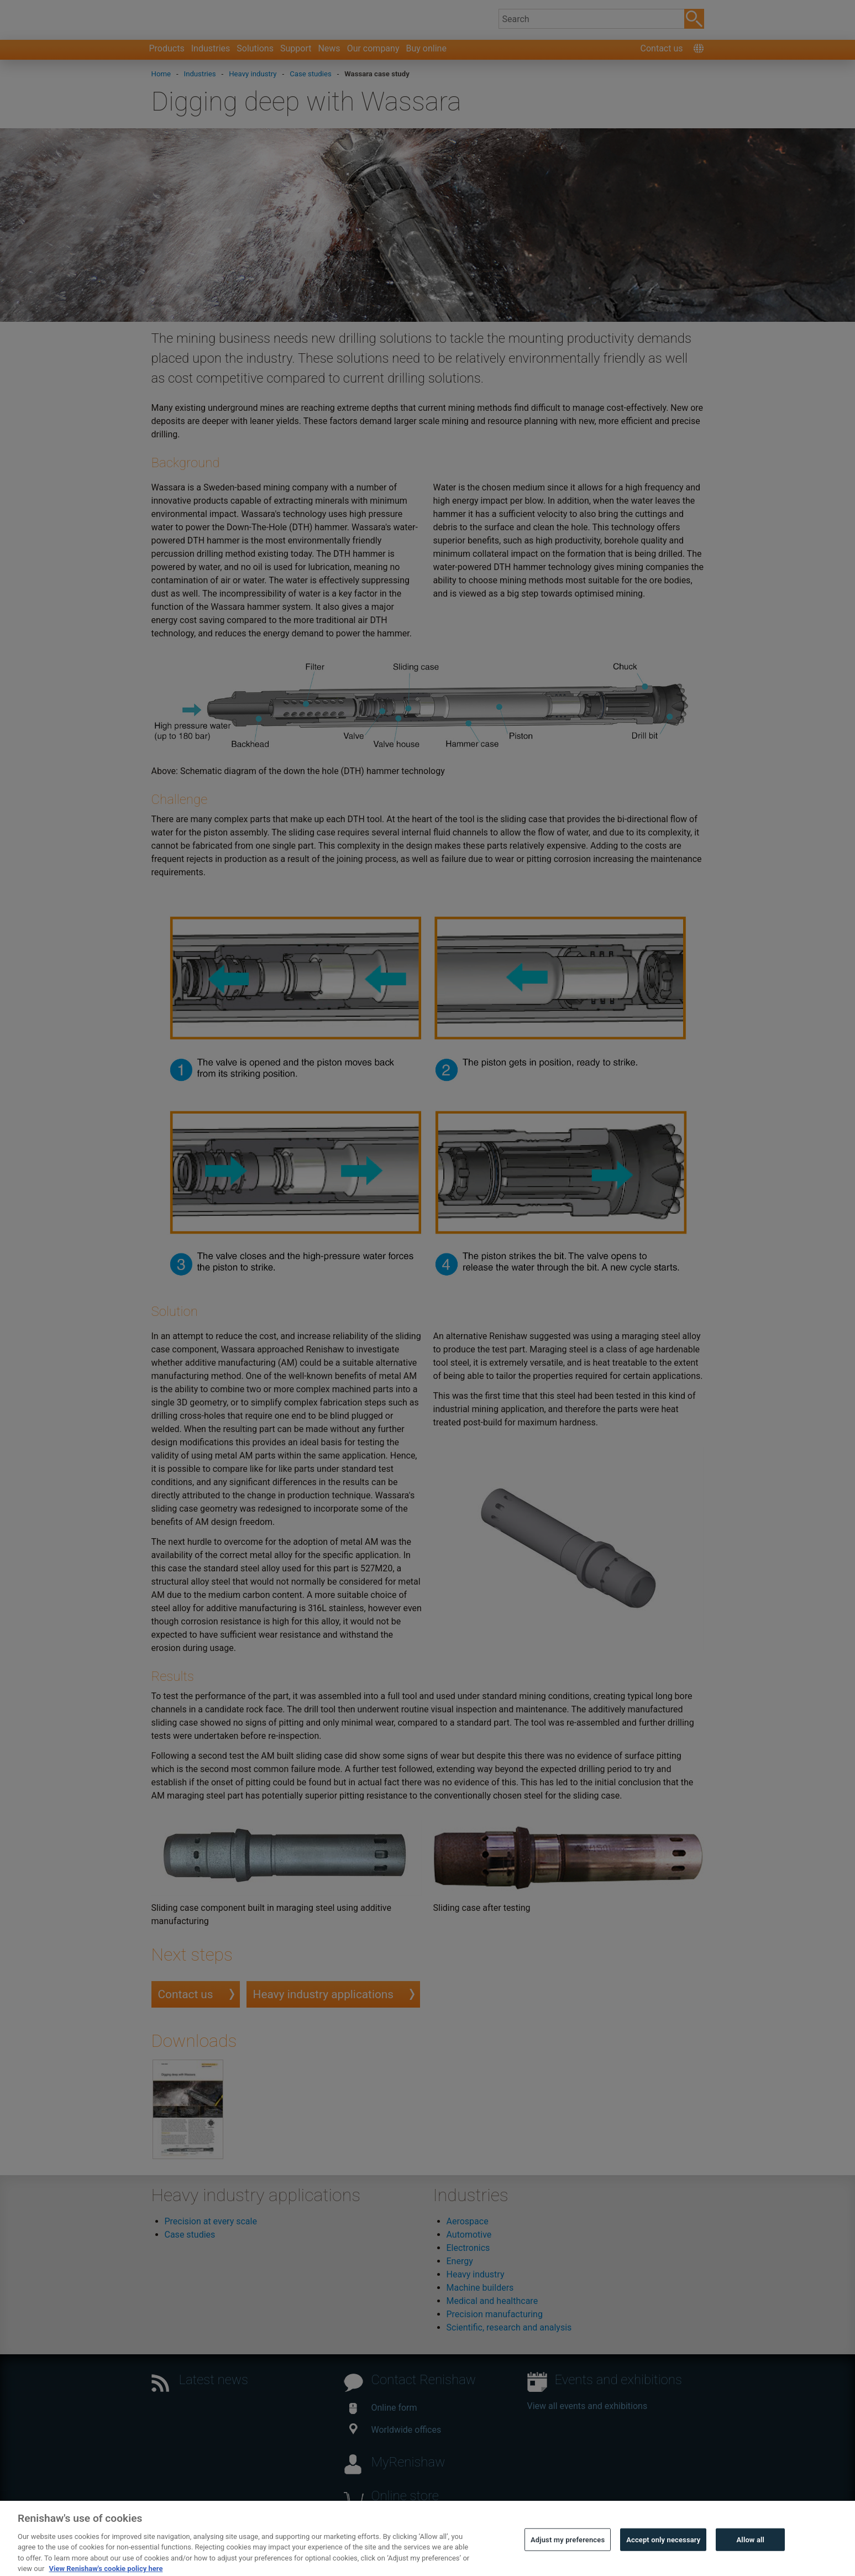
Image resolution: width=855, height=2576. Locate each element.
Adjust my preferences (568, 2560)
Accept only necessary (663, 2560)
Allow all (751, 2560)
